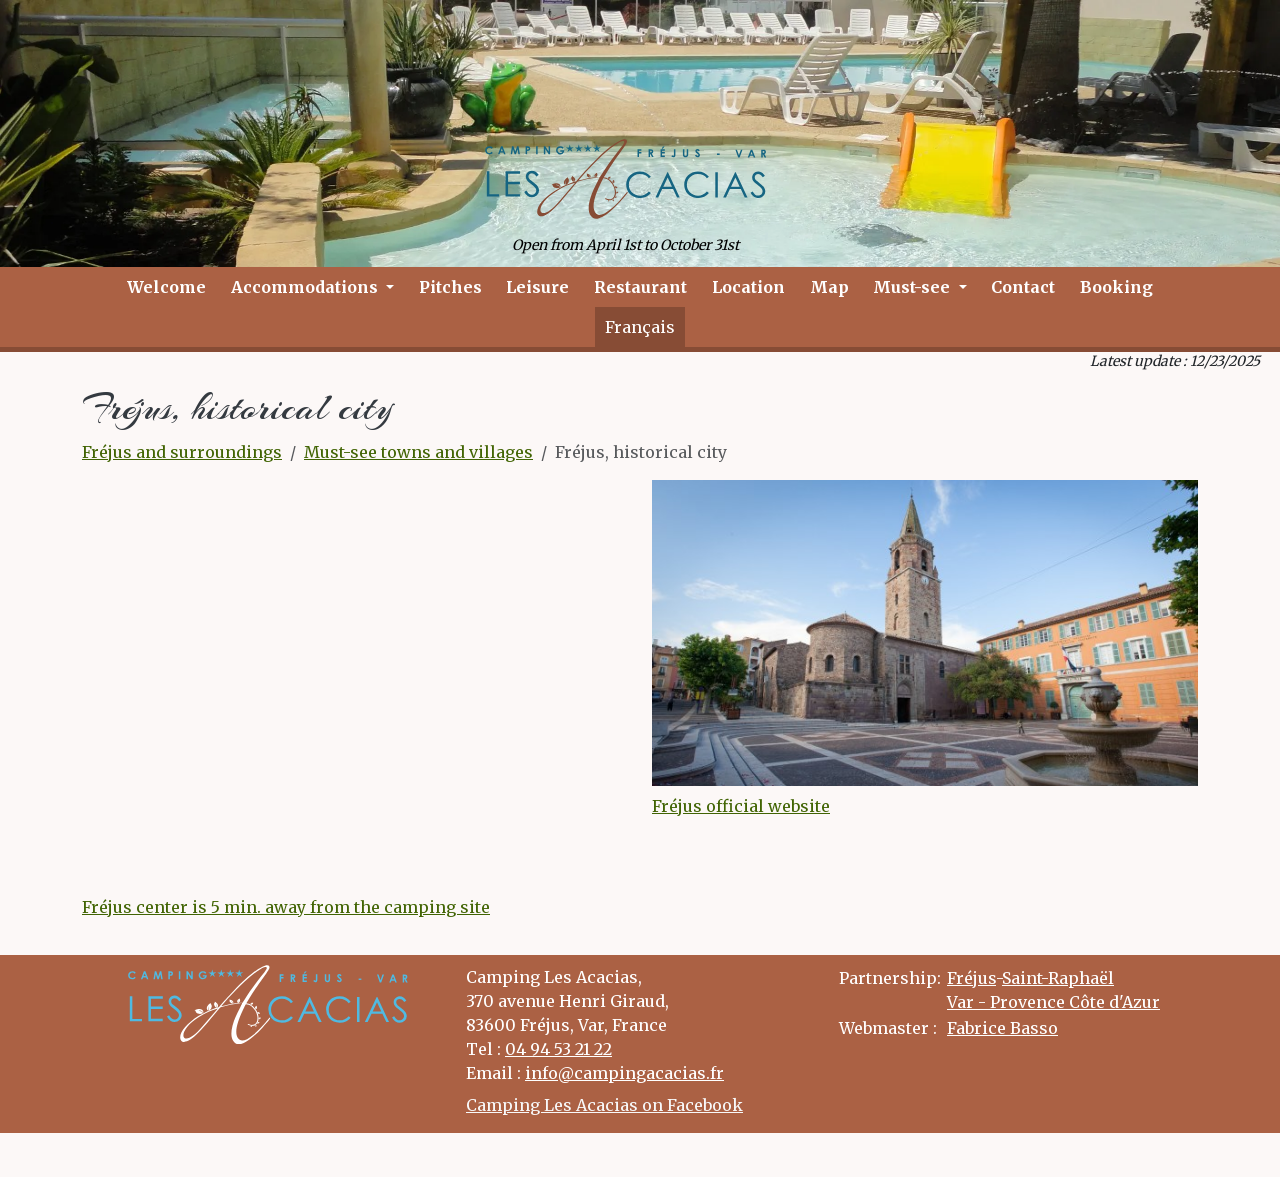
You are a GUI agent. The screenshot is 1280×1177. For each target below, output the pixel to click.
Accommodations (306, 287)
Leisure (537, 287)
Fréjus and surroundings (182, 452)
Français (640, 327)
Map (829, 287)
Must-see (913, 287)
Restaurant (640, 287)
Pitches (450, 287)
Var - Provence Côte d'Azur (1053, 1002)
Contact (1023, 287)
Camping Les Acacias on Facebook (604, 1105)
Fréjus (971, 978)
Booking (1116, 287)
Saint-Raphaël (1058, 978)
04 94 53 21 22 (558, 1049)
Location (748, 287)
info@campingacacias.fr (624, 1073)
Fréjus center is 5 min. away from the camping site (286, 907)
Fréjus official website (741, 806)
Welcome (166, 287)
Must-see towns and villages (418, 452)
